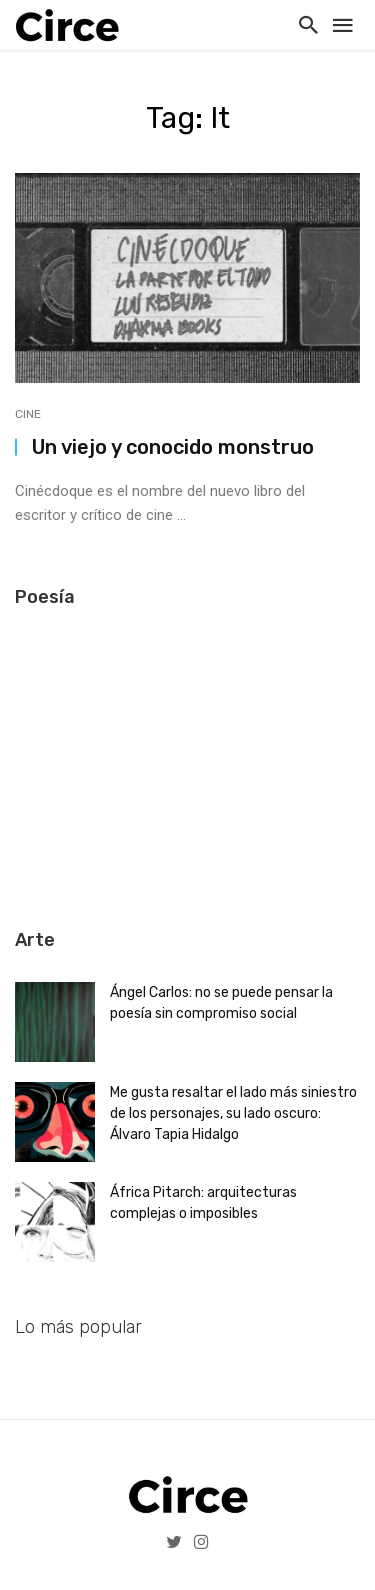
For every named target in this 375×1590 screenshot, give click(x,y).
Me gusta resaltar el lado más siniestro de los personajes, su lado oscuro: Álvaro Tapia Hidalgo (233, 1113)
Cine (28, 414)
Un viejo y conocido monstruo (173, 447)
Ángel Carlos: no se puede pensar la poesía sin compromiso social (221, 1003)
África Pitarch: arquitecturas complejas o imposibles (203, 1203)
